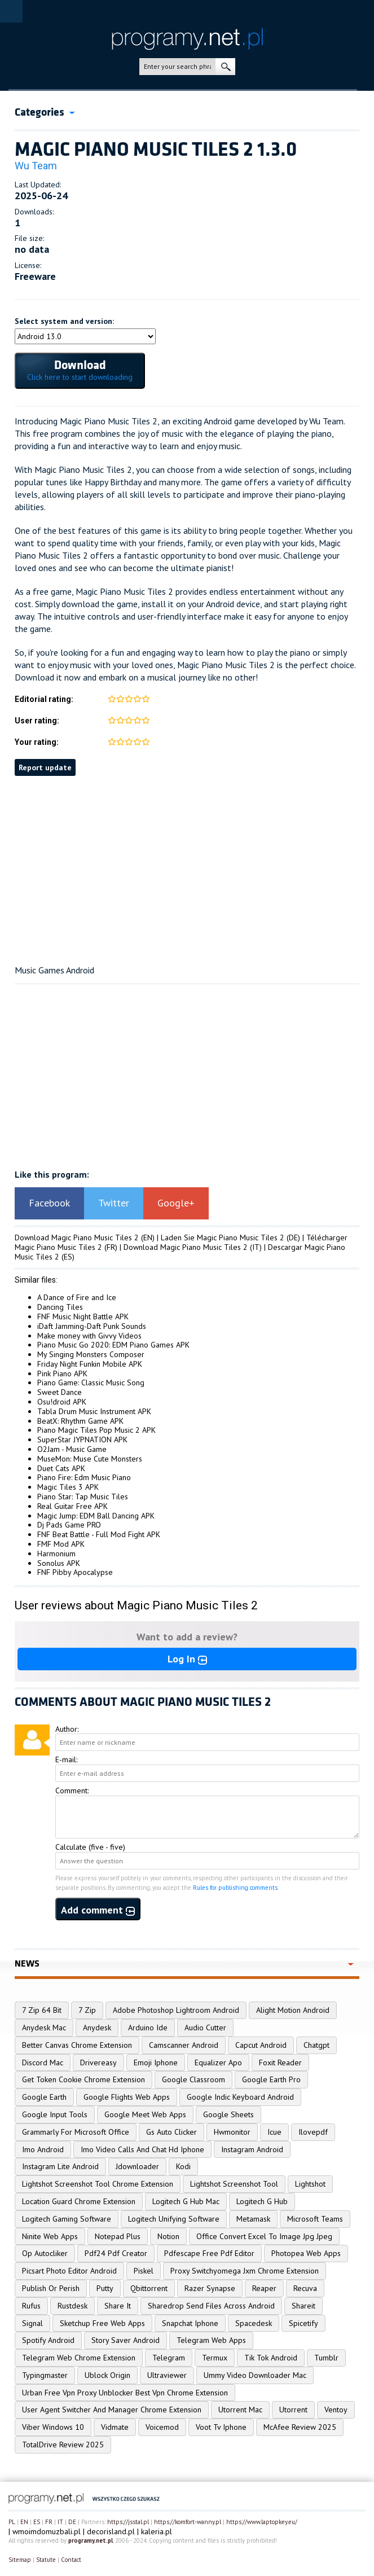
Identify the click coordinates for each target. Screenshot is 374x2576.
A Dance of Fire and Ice (76, 1297)
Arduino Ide (148, 2027)
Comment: (72, 1790)
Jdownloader (137, 2166)
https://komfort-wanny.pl (187, 2522)
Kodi (183, 2166)
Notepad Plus (117, 2236)
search (225, 66)
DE (72, 2522)
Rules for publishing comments (235, 1888)
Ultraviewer (167, 2375)
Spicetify (303, 2323)
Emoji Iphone (156, 2062)
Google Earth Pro (271, 2079)
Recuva (305, 2288)
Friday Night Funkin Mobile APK (89, 1364)
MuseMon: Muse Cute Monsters (89, 1459)
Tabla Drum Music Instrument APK (94, 1411)
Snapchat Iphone (190, 2323)
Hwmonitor (232, 2132)
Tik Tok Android (270, 2358)
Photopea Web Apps (306, 2253)
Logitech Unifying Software (173, 2219)
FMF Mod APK (61, 1544)
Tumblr (326, 2358)
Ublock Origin (107, 2375)
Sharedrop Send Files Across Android (211, 2306)
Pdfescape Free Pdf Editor (209, 2253)
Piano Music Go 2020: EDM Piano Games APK (113, 1345)
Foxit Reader (280, 2062)
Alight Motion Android (292, 2010)
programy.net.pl (90, 2540)
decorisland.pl (111, 2531)
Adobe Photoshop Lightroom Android (176, 2010)
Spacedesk (253, 2323)
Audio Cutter (205, 2027)
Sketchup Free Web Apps (102, 2323)
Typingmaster (45, 2375)
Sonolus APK (58, 1563)
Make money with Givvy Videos (89, 1336)
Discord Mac (42, 2062)
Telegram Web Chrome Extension (78, 2358)
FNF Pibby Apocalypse (75, 1572)
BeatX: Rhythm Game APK (80, 1421)
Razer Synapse (209, 2288)
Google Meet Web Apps (145, 2114)
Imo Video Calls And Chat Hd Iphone (142, 2149)
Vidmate (115, 2427)
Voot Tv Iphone (221, 2427)
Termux (214, 2358)
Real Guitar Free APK (72, 1506)
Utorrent (293, 2409)
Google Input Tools (54, 2114)
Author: (66, 1729)
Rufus (31, 2306)
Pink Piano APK (62, 1373)
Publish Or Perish (51, 2288)
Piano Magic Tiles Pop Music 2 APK (96, 1430)
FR (48, 2522)
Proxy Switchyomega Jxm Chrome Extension (244, 2271)
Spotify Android (48, 2340)
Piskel (143, 2271)
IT (60, 2522)
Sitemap (19, 2560)
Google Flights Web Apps (126, 2097)
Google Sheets (228, 2114)
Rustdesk (72, 2306)
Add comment (98, 1909)
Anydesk (97, 2027)
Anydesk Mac (44, 2027)
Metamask (253, 2219)
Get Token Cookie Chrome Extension (83, 2079)
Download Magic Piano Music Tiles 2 (77, 1237)
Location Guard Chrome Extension (78, 2201)
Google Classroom (193, 2079)
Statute (46, 2560)
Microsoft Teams (315, 2219)
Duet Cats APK (61, 1468)
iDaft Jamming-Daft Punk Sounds (91, 1326)
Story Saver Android (125, 2340)
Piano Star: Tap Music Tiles (82, 1496)
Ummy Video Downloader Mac (255, 2375)
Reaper (264, 2288)
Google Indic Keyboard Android (240, 2097)
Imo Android (43, 2149)
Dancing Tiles (60, 1307)
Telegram (168, 2358)
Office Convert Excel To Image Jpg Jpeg (264, 2236)
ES (36, 2522)
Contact (71, 2560)
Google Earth (44, 2097)
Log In (187, 1658)
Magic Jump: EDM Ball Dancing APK (96, 1516)
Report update (45, 767)
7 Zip (87, 2010)
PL (11, 2522)
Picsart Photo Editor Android (69, 2271)
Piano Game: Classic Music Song (90, 1382)
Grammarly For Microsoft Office (75, 2132)
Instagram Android (252, 2149)
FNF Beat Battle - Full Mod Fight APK (98, 1534)
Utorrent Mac (240, 2409)
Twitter (113, 1202)
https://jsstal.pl (128, 2522)
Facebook (49, 1202)
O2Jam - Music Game (72, 1449)
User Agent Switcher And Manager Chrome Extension (111, 2409)
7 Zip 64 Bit (41, 2010)
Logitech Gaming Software (66, 2219)
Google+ (176, 1202)
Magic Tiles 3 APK (68, 1487)
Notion (168, 2236)
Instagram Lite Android (60, 2166)
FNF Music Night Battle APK (83, 1316)
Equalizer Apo (218, 2062)
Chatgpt (316, 2045)
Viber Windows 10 (53, 2427)
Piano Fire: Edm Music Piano (84, 1477)
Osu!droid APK (61, 1402)
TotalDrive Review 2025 (63, 2444)
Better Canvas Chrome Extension (77, 2045)
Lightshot (310, 2184)
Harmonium (56, 1553)
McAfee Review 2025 (299, 2427)
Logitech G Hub (262, 2201)
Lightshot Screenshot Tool (234, 2184)
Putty (104, 2288)
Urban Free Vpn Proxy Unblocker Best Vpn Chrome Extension (125, 2393)
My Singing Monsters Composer (90, 1354)
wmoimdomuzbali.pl (46, 2531)
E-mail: (66, 1759)
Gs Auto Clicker (171, 2132)
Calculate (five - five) (90, 1847)
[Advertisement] (187, 877)
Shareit (303, 2306)
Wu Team (36, 166)
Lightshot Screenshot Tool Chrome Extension (97, 2184)
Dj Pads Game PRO (69, 1525)
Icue (274, 2132)
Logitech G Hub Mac (185, 2201)
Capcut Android (261, 2045)
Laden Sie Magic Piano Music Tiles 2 (222, 1237)
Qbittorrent (149, 2288)
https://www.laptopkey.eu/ (261, 2522)
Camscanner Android (183, 2045)
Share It (117, 2306)
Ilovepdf (313, 2132)
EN (24, 2522)
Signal (32, 2323)
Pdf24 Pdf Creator (116, 2253)
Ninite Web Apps (50, 2236)
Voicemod (162, 2427)
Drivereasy (98, 2062)
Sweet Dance (59, 1392)
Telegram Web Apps (211, 2340)
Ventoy (335, 2409)
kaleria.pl (156, 2531)
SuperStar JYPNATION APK (82, 1439)
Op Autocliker (45, 2253)
